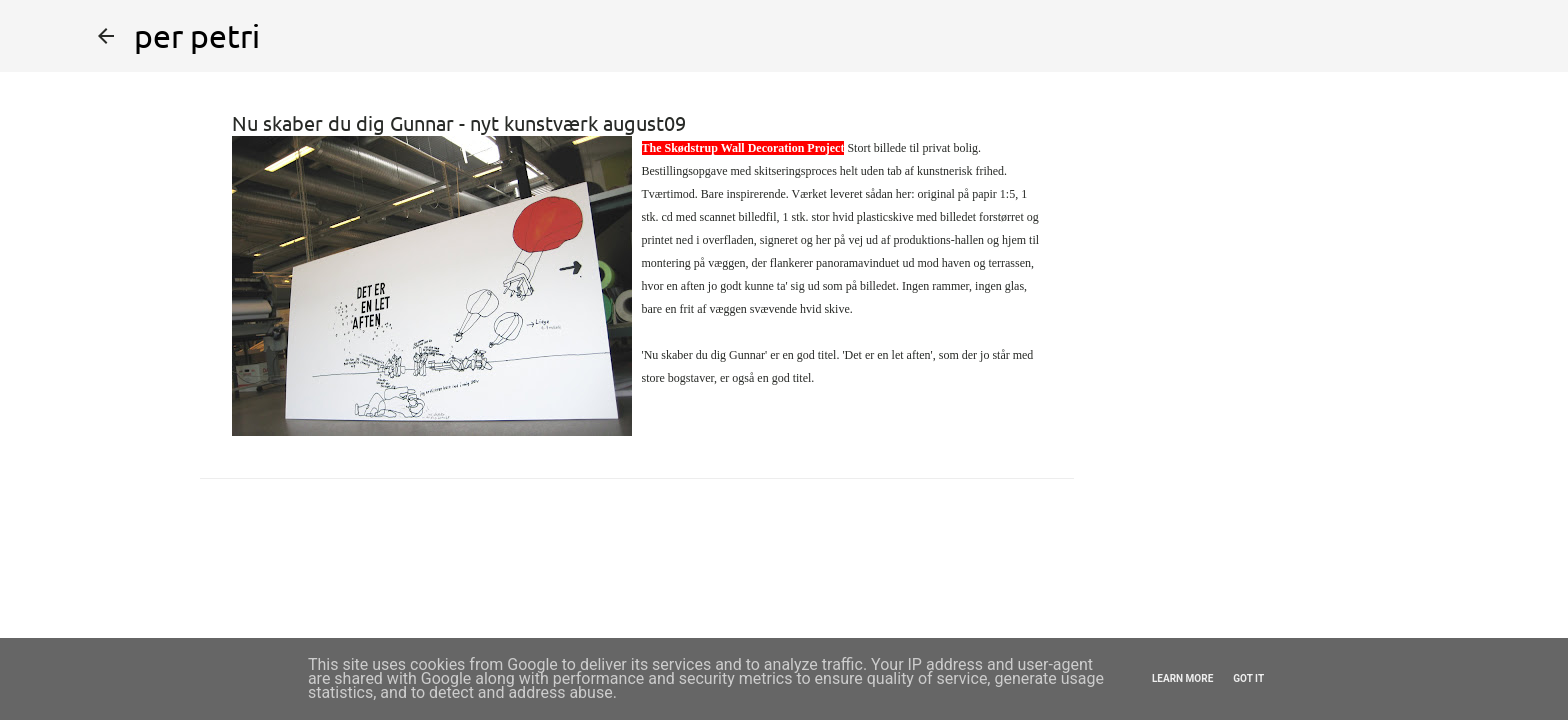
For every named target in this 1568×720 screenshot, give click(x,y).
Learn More (1182, 678)
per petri (197, 35)
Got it (1248, 678)
